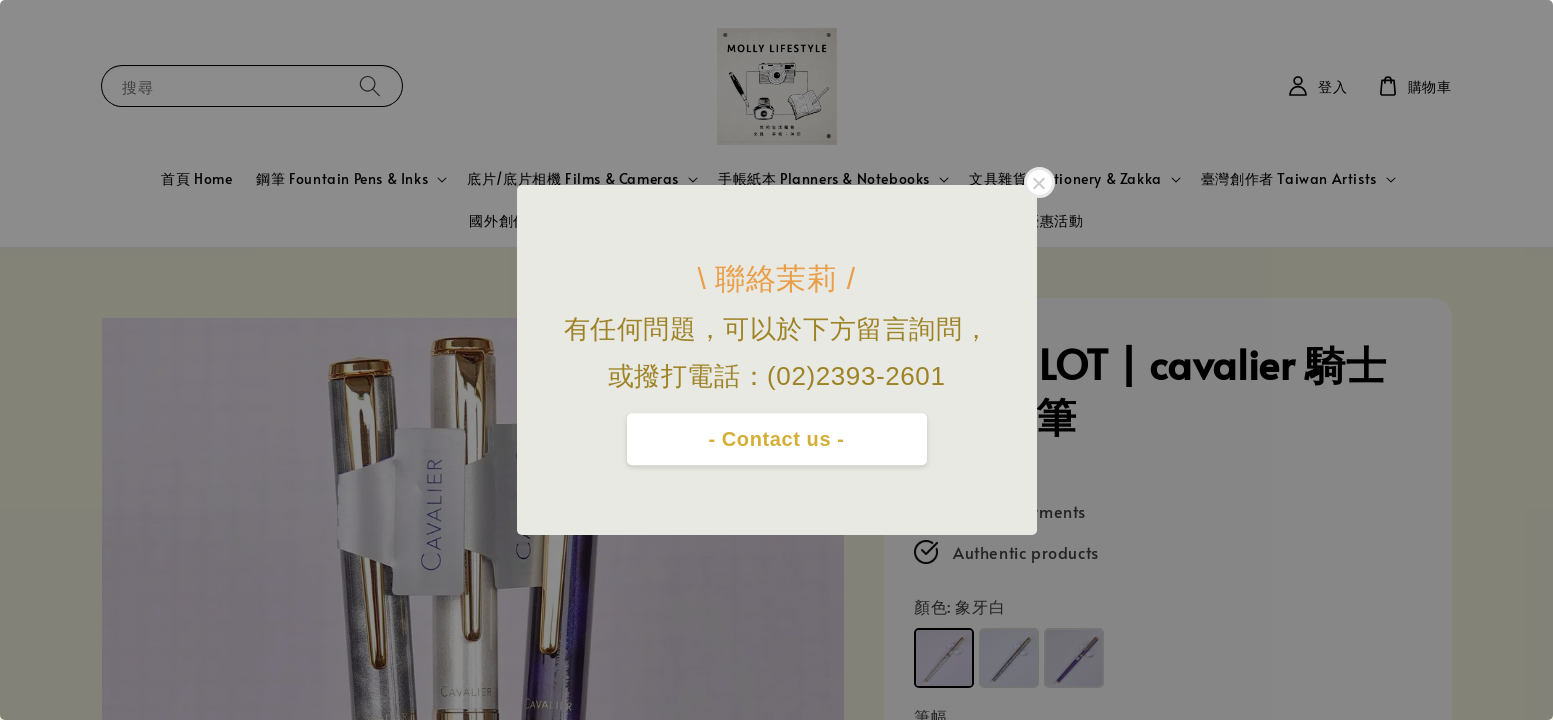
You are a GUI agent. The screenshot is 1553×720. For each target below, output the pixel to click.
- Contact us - (776, 439)
